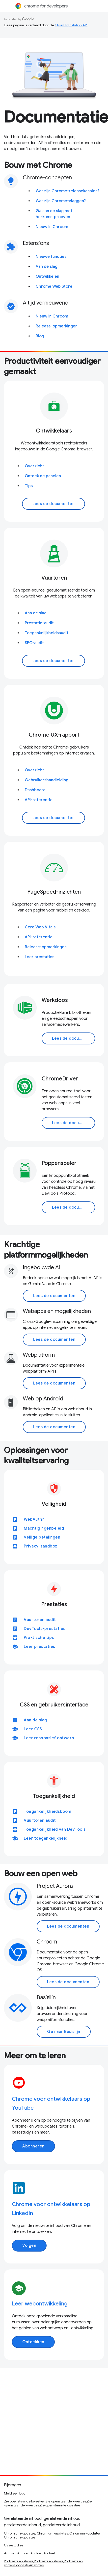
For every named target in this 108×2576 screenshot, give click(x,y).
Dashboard (35, 790)
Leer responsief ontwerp (49, 1738)
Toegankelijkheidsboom (47, 1811)
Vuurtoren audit (40, 1619)
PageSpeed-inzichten (54, 891)
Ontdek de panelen (43, 476)
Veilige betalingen (42, 1537)
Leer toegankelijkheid (46, 1838)
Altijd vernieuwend (45, 302)
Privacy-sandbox (40, 1546)
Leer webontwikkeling (40, 2303)
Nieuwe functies (51, 256)
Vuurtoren (54, 577)
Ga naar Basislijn (63, 2031)
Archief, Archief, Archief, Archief (29, 2553)
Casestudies (13, 2545)
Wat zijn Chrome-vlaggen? (61, 200)
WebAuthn (34, 1519)
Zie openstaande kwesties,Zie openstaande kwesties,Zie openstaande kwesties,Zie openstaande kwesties (48, 2503)
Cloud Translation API (71, 25)
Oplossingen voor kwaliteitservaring (36, 1455)
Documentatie (54, 117)
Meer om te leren (35, 2056)
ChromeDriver (60, 1078)
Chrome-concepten (47, 177)
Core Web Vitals (40, 927)
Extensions (36, 243)
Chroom (47, 1941)
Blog (40, 336)
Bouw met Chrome (38, 165)
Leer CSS (33, 1729)
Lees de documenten (53, 503)
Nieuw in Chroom (52, 226)
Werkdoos (55, 1000)
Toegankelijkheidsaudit (46, 633)
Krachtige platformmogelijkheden (46, 1249)
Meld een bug (15, 2493)
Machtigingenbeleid (44, 1528)
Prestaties (54, 1604)
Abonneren (33, 2146)
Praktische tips (39, 1637)
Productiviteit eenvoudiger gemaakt (52, 366)
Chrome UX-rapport (54, 734)
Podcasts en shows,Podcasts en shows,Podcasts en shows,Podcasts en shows (43, 2563)
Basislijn (46, 1997)
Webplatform (39, 1354)
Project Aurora (55, 1886)
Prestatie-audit (39, 623)
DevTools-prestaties (44, 1628)
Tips (29, 485)
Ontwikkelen (47, 276)
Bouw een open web (41, 1873)
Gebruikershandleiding (46, 780)
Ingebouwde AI (41, 1267)
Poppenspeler (59, 1163)
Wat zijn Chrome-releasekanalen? (67, 191)
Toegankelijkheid (54, 1796)
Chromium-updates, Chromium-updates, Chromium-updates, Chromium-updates (52, 2535)
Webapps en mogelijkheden (57, 1311)
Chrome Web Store (54, 286)
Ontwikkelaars (54, 430)
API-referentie (39, 799)
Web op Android (43, 1398)
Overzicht (34, 466)
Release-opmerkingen (57, 326)
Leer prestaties (39, 956)
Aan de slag (46, 266)
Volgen (29, 2245)
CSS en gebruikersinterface (54, 1704)
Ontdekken (33, 2341)
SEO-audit (34, 642)
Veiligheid (54, 1504)
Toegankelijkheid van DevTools (55, 1829)
